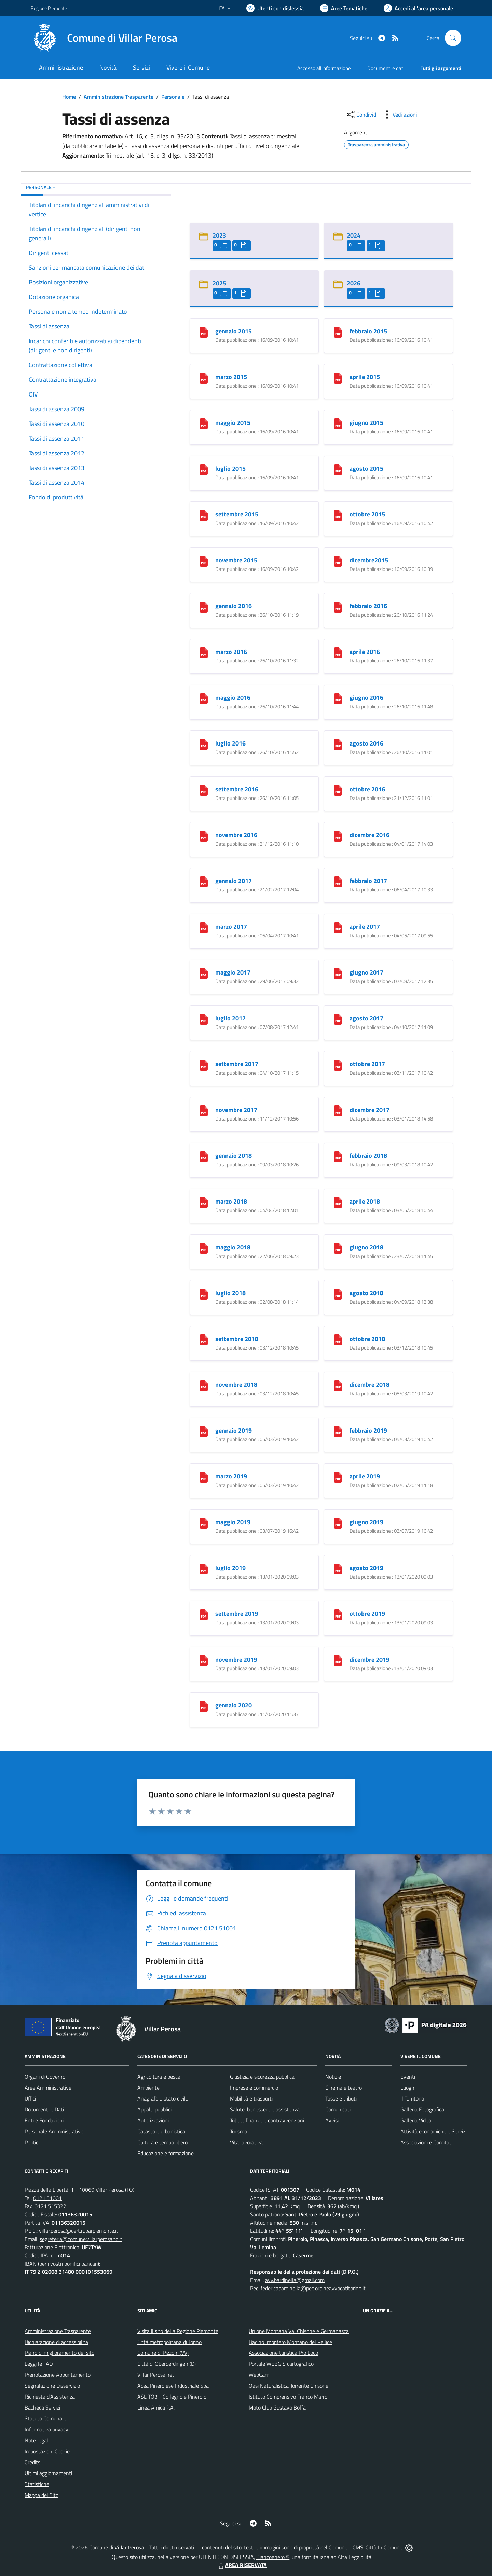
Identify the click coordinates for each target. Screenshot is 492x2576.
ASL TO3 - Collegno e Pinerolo (171, 2396)
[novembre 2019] (203, 1659)
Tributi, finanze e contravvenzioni (267, 2120)
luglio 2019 (230, 1567)
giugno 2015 (366, 422)
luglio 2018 (230, 1293)
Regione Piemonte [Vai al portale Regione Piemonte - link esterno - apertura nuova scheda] (49, 8)
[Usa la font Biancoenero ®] (275, 8)
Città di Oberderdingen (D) (166, 2364)
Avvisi (332, 2120)
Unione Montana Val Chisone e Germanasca (299, 2331)
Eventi (407, 2076)
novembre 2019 (236, 1659)
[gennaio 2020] (203, 1705)
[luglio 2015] (203, 468)
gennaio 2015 (233, 331)
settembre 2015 (236, 514)
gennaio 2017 (233, 880)
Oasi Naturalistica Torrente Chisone (288, 2386)
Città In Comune (384, 2547)
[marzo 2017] (203, 926)
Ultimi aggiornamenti (48, 2473)
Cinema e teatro (343, 2087)
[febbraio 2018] (337, 1155)
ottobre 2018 (367, 1338)
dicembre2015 (369, 560)
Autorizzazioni (153, 2120)
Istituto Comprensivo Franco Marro (288, 2396)
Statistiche (37, 2484)
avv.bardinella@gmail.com (295, 2280)
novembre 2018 (236, 1384)
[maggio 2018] (203, 1247)
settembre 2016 (236, 789)
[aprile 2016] (337, 652)
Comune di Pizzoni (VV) (163, 2353)
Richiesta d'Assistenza (50, 2396)
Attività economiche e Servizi (433, 2131)
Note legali (37, 2440)
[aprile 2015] (337, 377)
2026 (353, 283)
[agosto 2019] (337, 1568)
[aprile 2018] (337, 1201)
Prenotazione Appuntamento (58, 2375)
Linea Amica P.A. (156, 2407)
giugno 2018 (366, 1247)
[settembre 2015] (203, 514)
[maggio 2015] (203, 423)
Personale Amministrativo (54, 2131)
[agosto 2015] (337, 468)
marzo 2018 (231, 1201)
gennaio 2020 (233, 1705)
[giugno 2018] (337, 1247)
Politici (32, 2142)
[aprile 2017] (337, 926)
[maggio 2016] (203, 697)
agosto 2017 (366, 1018)
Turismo (238, 2131)
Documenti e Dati (44, 2109)
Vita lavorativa (246, 2142)
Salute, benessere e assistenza (265, 2109)
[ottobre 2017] (337, 1064)
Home (69, 97)
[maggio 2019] (203, 1522)
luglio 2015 (230, 468)
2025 (219, 283)
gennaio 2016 (233, 606)
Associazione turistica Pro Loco (283, 2353)
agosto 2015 (366, 468)
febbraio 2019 (368, 1430)
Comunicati (338, 2109)
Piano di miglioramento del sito (59, 2353)
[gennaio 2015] (203, 331)
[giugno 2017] (337, 972)
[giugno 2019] (337, 1522)
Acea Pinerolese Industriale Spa (173, 2386)
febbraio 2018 (368, 1155)
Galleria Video (415, 2120)
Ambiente (148, 2087)
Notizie (333, 2076)
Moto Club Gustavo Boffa (277, 2407)
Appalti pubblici (154, 2109)
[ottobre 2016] (337, 789)
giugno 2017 (366, 972)
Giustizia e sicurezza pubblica (262, 2076)
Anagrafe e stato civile (162, 2098)
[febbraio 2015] (337, 331)
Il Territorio (412, 2098)
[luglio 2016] (203, 743)
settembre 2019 (236, 1613)
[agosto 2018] (337, 1293)
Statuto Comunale (45, 2418)
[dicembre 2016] (337, 835)
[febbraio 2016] (337, 606)
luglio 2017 (230, 1018)
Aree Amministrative (48, 2087)
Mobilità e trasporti (251, 2098)
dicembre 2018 (370, 1384)
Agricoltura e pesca (158, 2076)
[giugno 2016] (337, 697)
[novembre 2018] (203, 1385)
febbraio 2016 (368, 606)
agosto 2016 (366, 743)
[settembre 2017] (203, 1064)
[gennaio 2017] (203, 881)
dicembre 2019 (370, 1659)
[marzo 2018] (203, 1201)
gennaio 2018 (233, 1155)
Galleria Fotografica (422, 2109)
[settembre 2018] (203, 1339)
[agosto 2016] (337, 743)
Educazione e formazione (165, 2153)
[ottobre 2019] (337, 1614)
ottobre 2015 (367, 514)
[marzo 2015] (203, 377)
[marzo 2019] (203, 1476)
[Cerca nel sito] (453, 38)
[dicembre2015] (337, 560)
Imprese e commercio (254, 2087)
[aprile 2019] (337, 1476)
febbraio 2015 (368, 331)
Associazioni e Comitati (426, 2142)
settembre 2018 (236, 1338)
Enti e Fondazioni (44, 2120)
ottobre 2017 (367, 1064)
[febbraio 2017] (337, 881)
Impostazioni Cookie (47, 2451)
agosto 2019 (366, 1567)
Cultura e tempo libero (162, 2142)
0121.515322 (50, 2206)
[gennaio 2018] (203, 1155)
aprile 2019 (365, 1476)
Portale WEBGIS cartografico (281, 2364)
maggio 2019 (232, 1522)
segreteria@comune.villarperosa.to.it (81, 2239)
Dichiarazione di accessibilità (56, 2342)
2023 (219, 235)
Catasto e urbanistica (161, 2131)
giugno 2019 (366, 1522)
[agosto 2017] (337, 1018)
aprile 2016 (365, 651)
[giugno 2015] (337, 423)
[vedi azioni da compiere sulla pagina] (399, 114)
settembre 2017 (236, 1064)
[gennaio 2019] (203, 1430)
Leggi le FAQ (39, 2364)
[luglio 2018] (203, 1293)
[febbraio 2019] (337, 1430)
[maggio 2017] (203, 972)
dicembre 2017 (370, 1109)
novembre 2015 (236, 560)
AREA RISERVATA (242, 2565)
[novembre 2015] (203, 560)
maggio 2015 (232, 422)
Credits (32, 2462)
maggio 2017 (232, 972)
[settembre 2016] (203, 789)
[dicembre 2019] (337, 1659)
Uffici (30, 2098)
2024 (353, 235)
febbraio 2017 (368, 880)
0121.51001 (47, 2198)
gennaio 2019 (233, 1430)
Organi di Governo (45, 2076)
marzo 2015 (231, 376)
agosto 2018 (366, 1293)
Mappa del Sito (41, 2495)
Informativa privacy (46, 2429)
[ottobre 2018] (337, 1339)
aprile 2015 (365, 376)
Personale (172, 97)
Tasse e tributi (341, 2098)
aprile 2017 (365, 926)
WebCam (259, 2375)
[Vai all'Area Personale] (418, 8)
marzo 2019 (231, 1476)
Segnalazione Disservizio (52, 2386)
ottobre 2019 (367, 1613)
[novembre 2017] (203, 1110)
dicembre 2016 (370, 835)
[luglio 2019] (203, 1568)
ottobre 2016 (367, 789)
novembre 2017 (236, 1109)
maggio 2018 (232, 1247)
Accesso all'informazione (324, 68)
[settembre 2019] (203, 1614)
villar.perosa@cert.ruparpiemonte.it (78, 2231)
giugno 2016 (366, 697)
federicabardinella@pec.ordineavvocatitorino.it (313, 2288)
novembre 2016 (236, 835)
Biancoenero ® (272, 2557)
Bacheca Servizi (42, 2407)
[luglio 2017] (203, 1018)
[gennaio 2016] (203, 606)
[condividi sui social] (361, 114)
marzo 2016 (231, 651)
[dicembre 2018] (337, 1385)
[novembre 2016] (203, 835)
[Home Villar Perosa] (104, 38)
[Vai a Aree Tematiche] (343, 8)
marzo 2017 (231, 926)
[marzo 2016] (203, 652)
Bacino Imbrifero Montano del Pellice (290, 2342)
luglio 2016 (230, 743)
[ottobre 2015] (337, 514)
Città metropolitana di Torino (169, 2342)
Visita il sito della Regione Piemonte (177, 2331)
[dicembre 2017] (337, 1110)
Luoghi (407, 2087)
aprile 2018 (365, 1201)
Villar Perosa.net (155, 2375)
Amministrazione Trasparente (118, 97)
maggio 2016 (232, 697)
